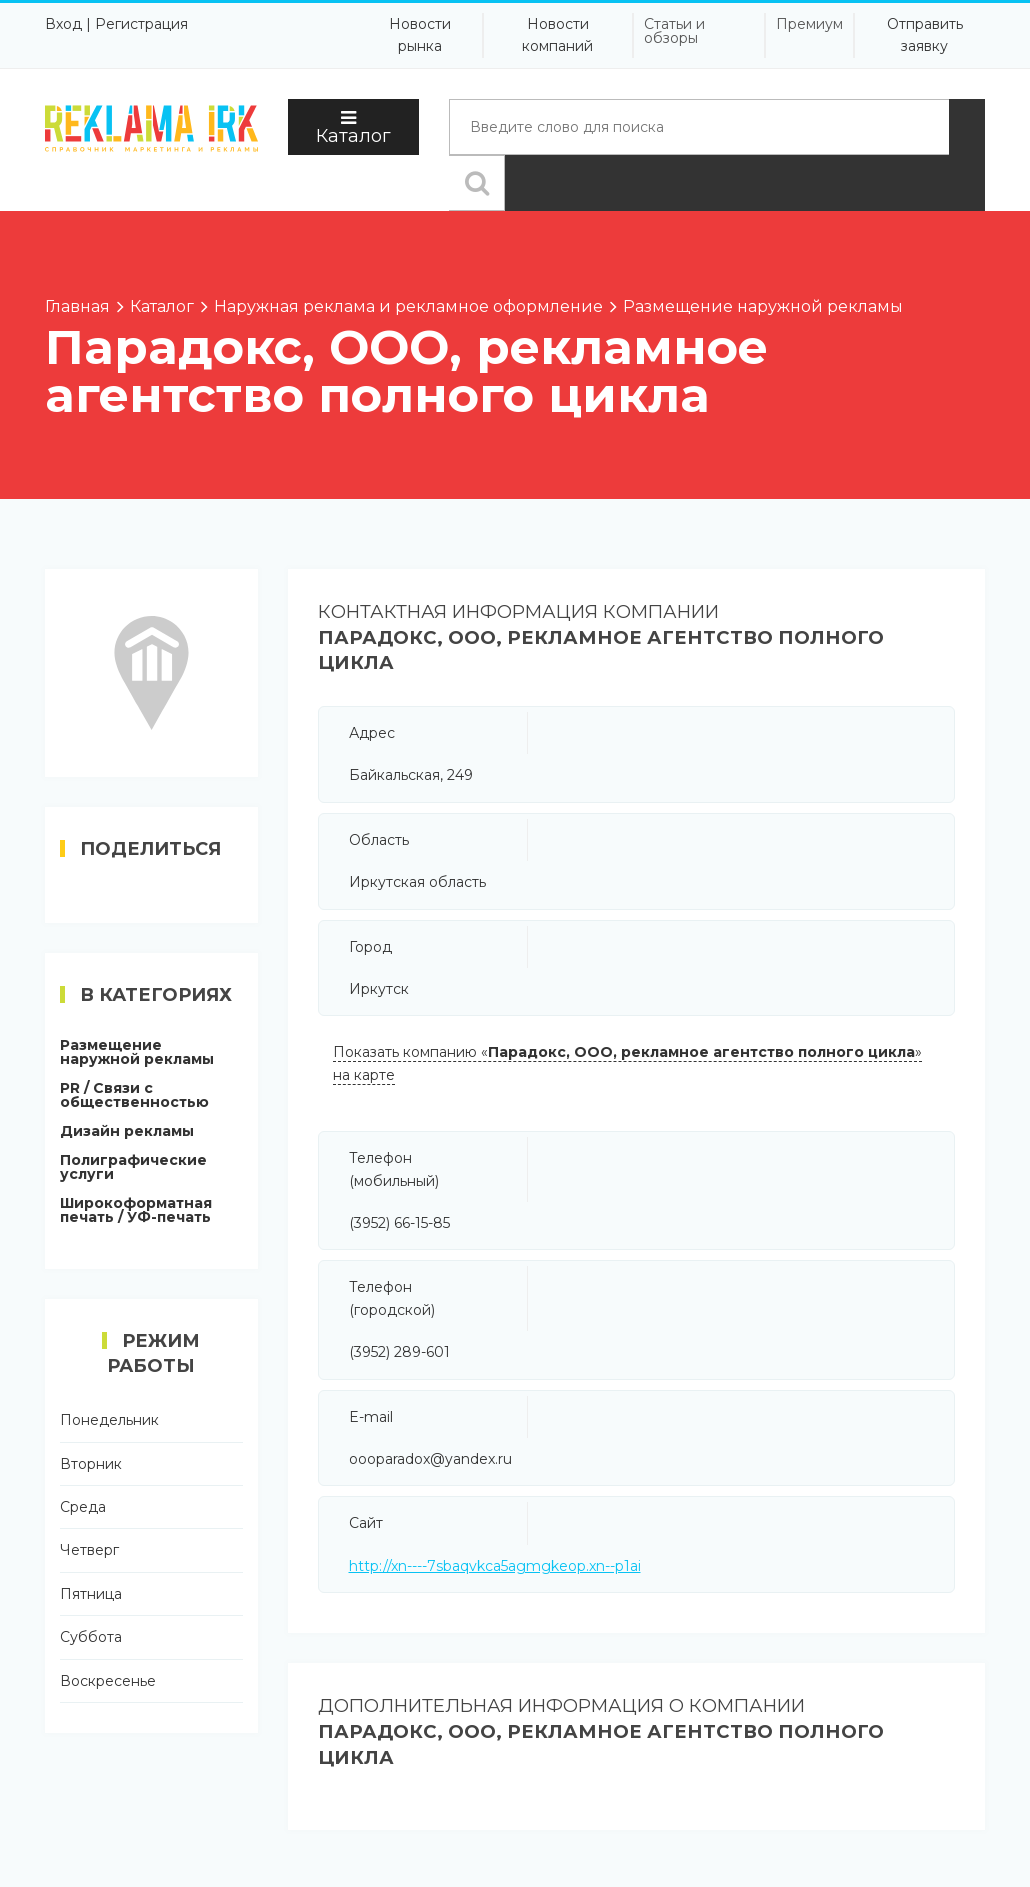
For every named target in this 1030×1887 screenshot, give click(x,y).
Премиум (809, 24)
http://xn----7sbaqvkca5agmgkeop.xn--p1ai (495, 1566)
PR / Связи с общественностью (134, 1095)
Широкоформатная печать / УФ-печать (136, 1210)
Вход (63, 24)
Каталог (353, 128)
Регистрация (141, 24)
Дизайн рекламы (127, 1131)
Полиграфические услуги (133, 1167)
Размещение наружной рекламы (137, 1052)
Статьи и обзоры (674, 31)
